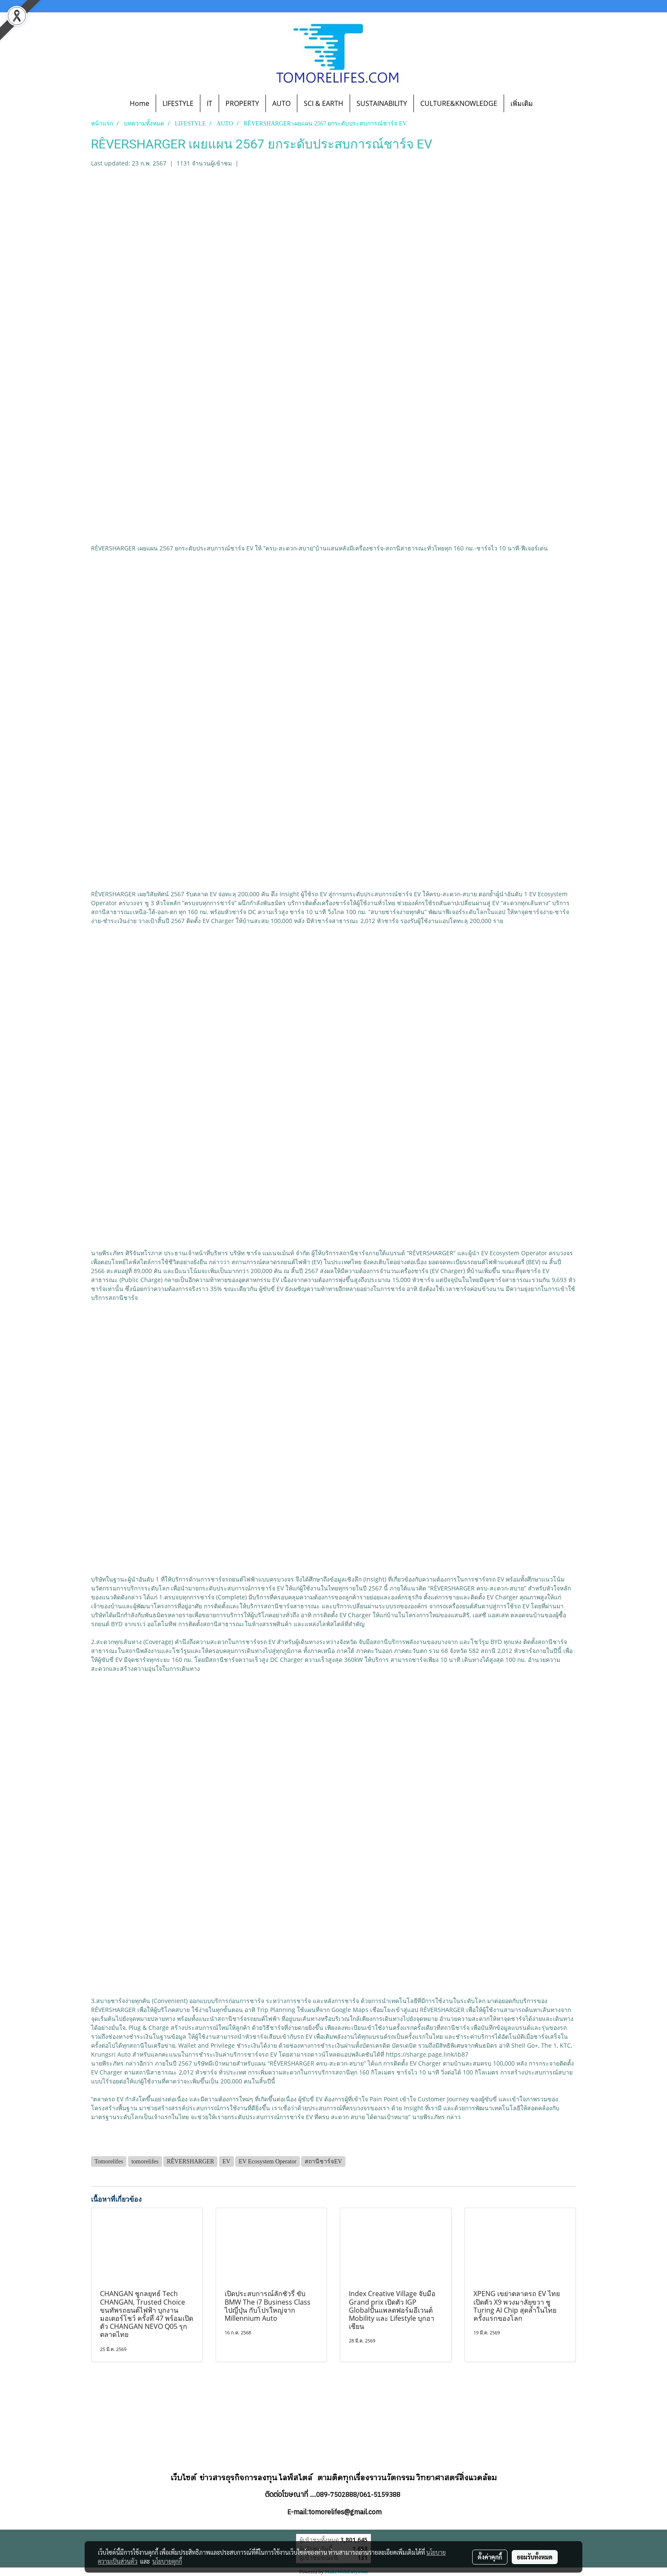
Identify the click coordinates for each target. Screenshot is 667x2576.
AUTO (281, 103)
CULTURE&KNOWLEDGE (458, 103)
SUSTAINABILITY (381, 103)
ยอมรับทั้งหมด (535, 2557)
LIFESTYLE (178, 103)
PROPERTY (242, 103)
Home (139, 103)
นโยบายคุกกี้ (167, 2561)
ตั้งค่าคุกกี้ (490, 2557)
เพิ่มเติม (521, 103)
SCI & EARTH (323, 103)
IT (209, 103)
